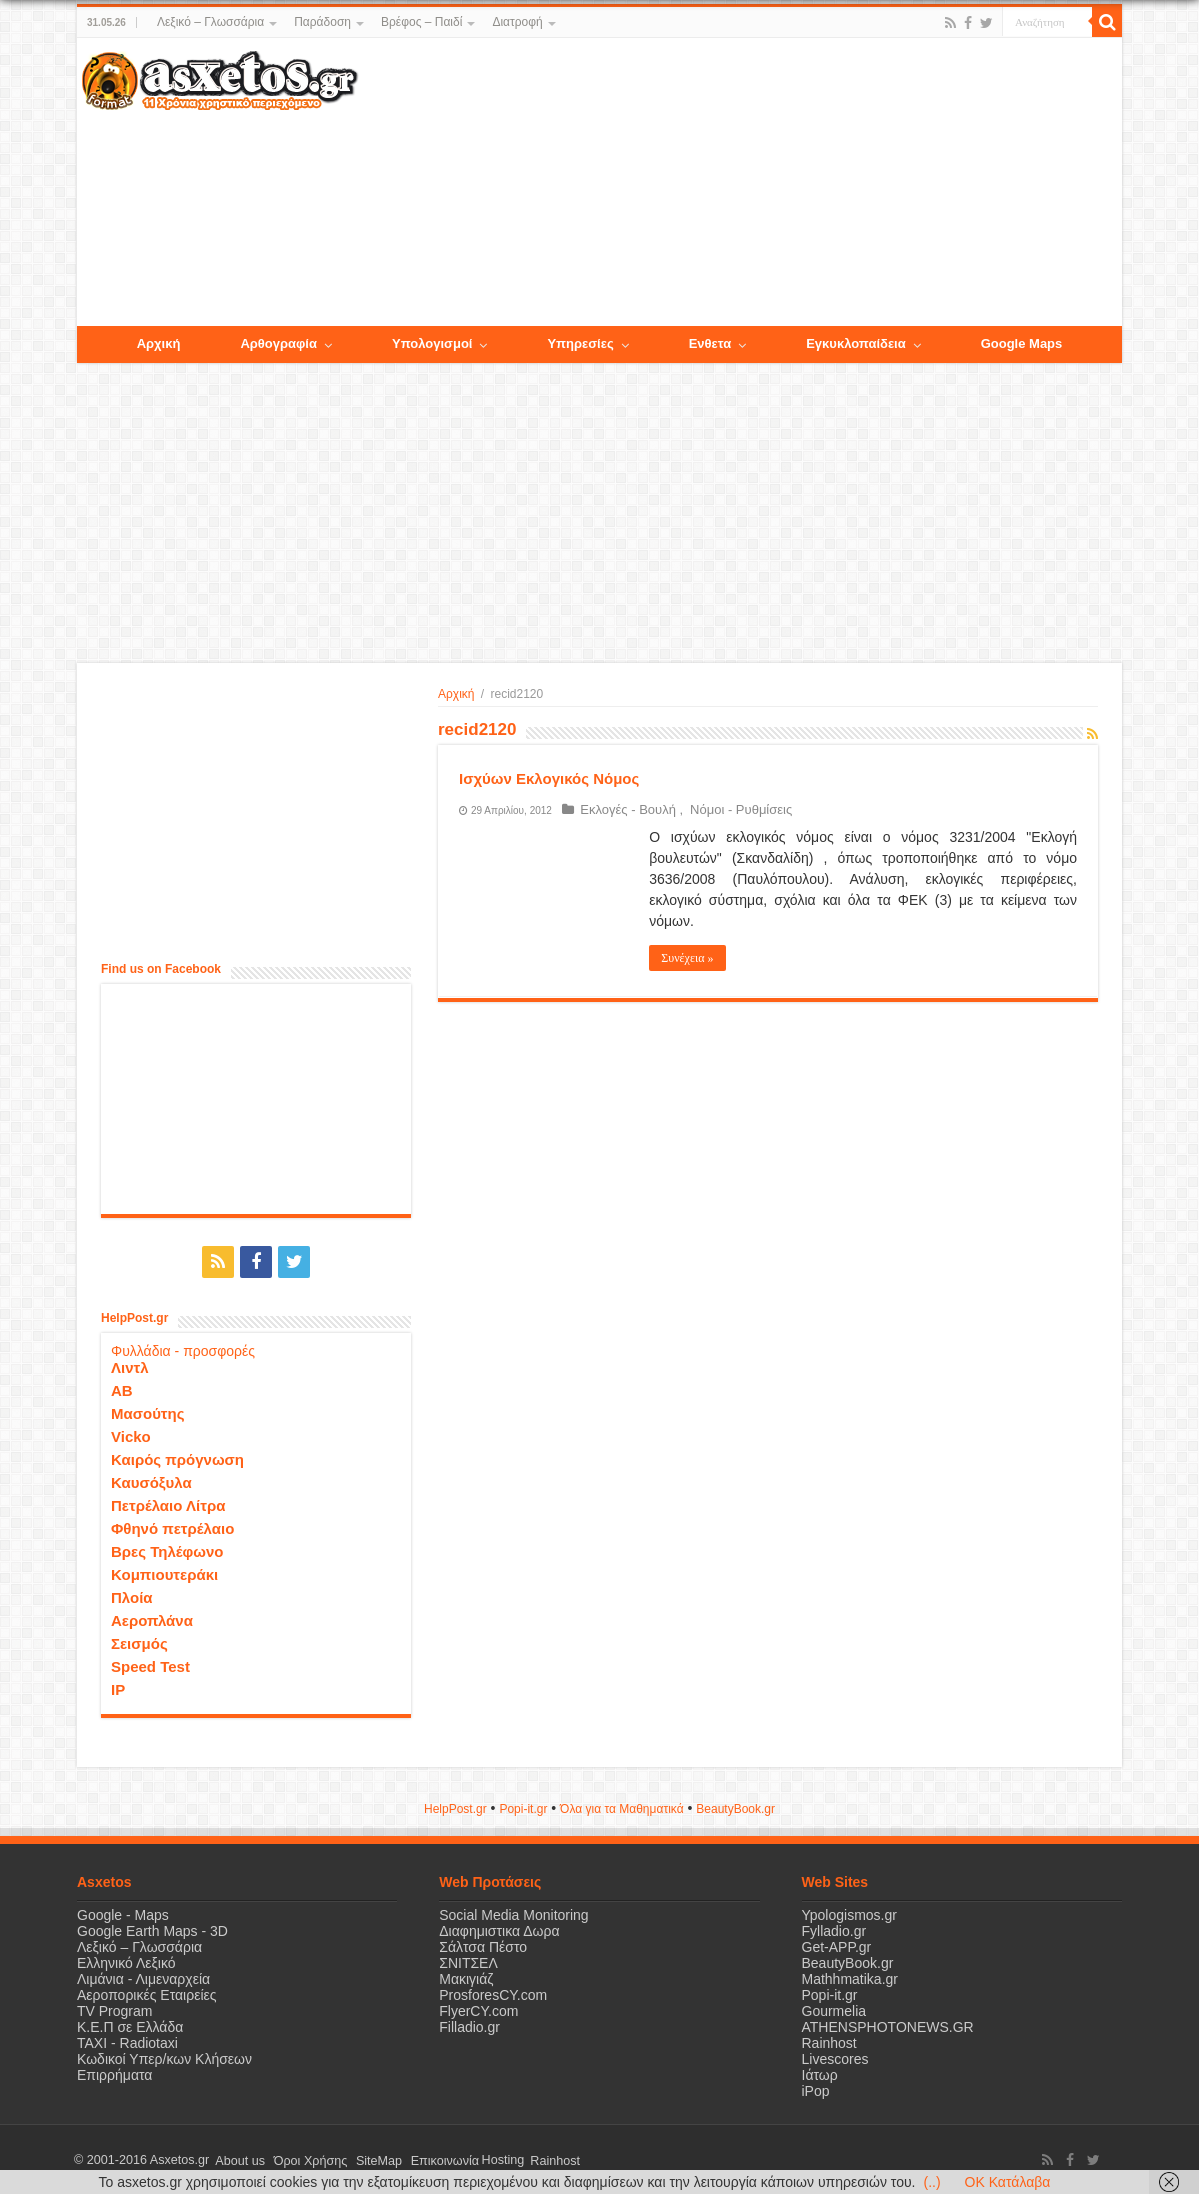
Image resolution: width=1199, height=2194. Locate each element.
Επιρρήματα (114, 2073)
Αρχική (456, 694)
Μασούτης (148, 1411)
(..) (931, 2182)
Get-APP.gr (837, 1945)
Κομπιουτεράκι (164, 1572)
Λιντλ (130, 1365)
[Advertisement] (740, 183)
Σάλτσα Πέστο (483, 1945)
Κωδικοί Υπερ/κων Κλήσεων (164, 2057)
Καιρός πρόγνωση (177, 1457)
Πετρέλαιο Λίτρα (168, 1503)
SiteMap (365, 2158)
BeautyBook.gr (848, 1961)
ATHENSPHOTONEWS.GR (888, 2025)
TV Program (114, 2009)
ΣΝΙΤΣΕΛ (468, 1961)
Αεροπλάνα (152, 1618)
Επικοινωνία (426, 2158)
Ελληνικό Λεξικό (126, 1961)
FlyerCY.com (478, 2009)
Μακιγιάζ (466, 1977)
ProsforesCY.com (493, 1993)
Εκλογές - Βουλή (625, 809)
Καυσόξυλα (151, 1480)
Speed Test (150, 1664)
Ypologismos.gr (849, 1913)
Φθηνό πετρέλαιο (172, 1526)
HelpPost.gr (455, 1807)
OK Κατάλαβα (1008, 2182)
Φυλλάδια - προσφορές (183, 1349)
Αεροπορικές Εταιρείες (147, 1993)
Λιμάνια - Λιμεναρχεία (143, 1977)
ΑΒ (122, 1388)
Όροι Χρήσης (302, 2158)
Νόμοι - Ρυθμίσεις (731, 809)
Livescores (835, 2057)
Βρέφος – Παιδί (421, 22)
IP (118, 1687)
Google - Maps (123, 1913)
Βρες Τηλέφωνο (167, 1549)
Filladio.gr (469, 2025)
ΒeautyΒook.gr (735, 1807)
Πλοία (132, 1595)
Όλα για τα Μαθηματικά (622, 1807)
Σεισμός (139, 1641)
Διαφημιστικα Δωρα (499, 1929)
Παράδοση (322, 22)
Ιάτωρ (820, 2073)
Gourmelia (834, 2009)
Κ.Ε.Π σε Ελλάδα (130, 2025)
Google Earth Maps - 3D (152, 1929)
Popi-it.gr (523, 1807)
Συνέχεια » (687, 958)
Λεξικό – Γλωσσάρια (210, 22)
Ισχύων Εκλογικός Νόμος (549, 778)
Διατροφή (517, 22)
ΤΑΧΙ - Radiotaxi (127, 2041)
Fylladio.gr (834, 1929)
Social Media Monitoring (513, 1913)
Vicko (131, 1434)
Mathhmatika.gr (850, 1977)
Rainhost (829, 2041)
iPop (816, 2089)
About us (237, 2158)
